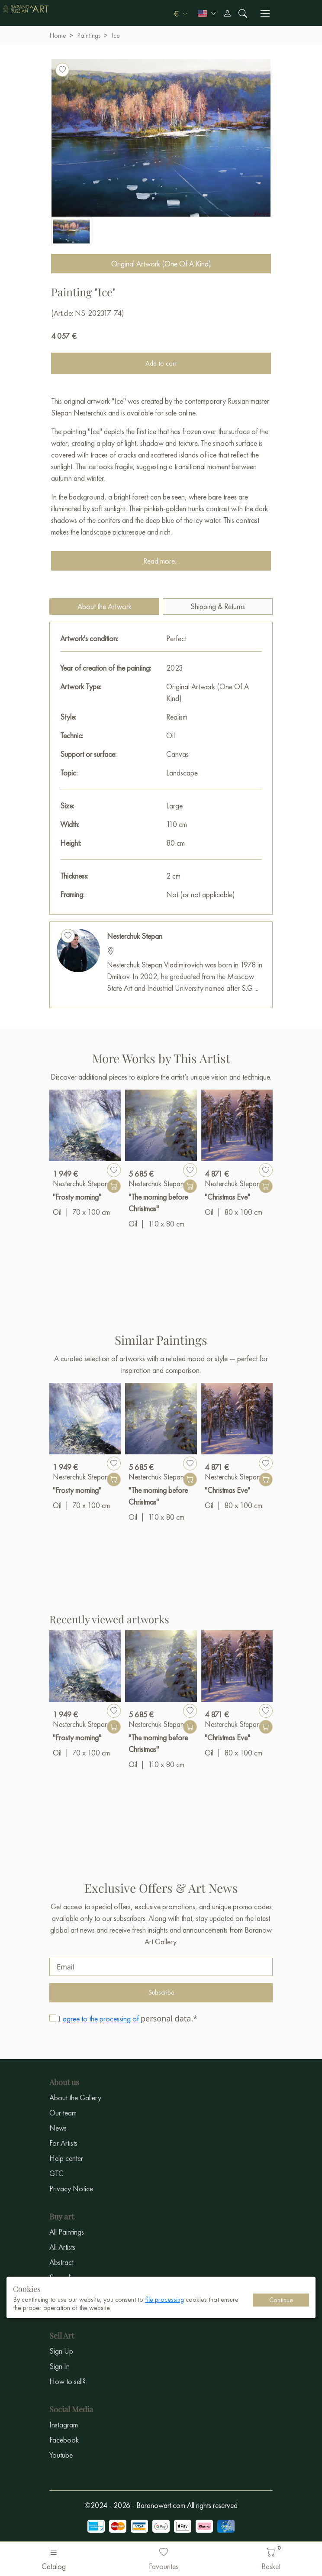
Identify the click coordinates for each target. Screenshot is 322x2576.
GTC (56, 2173)
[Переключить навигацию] (265, 13)
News (58, 2128)
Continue (281, 2299)
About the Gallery (75, 2097)
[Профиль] (227, 13)
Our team (63, 2113)
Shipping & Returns (217, 606)
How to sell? (67, 2381)
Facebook (64, 2440)
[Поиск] (243, 13)
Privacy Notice (71, 2188)
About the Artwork (104, 606)
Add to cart (161, 363)
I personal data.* (127, 2018)
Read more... (161, 561)
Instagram (63, 2425)
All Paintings (66, 2232)
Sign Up (61, 2351)
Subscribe (161, 1992)
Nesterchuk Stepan (134, 936)
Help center (66, 2158)
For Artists (63, 2143)
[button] (180, 13)
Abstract (61, 2262)
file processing (164, 2299)
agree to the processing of (102, 2019)
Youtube (61, 2455)
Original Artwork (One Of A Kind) (161, 264)
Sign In (59, 2366)
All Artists (62, 2247)
